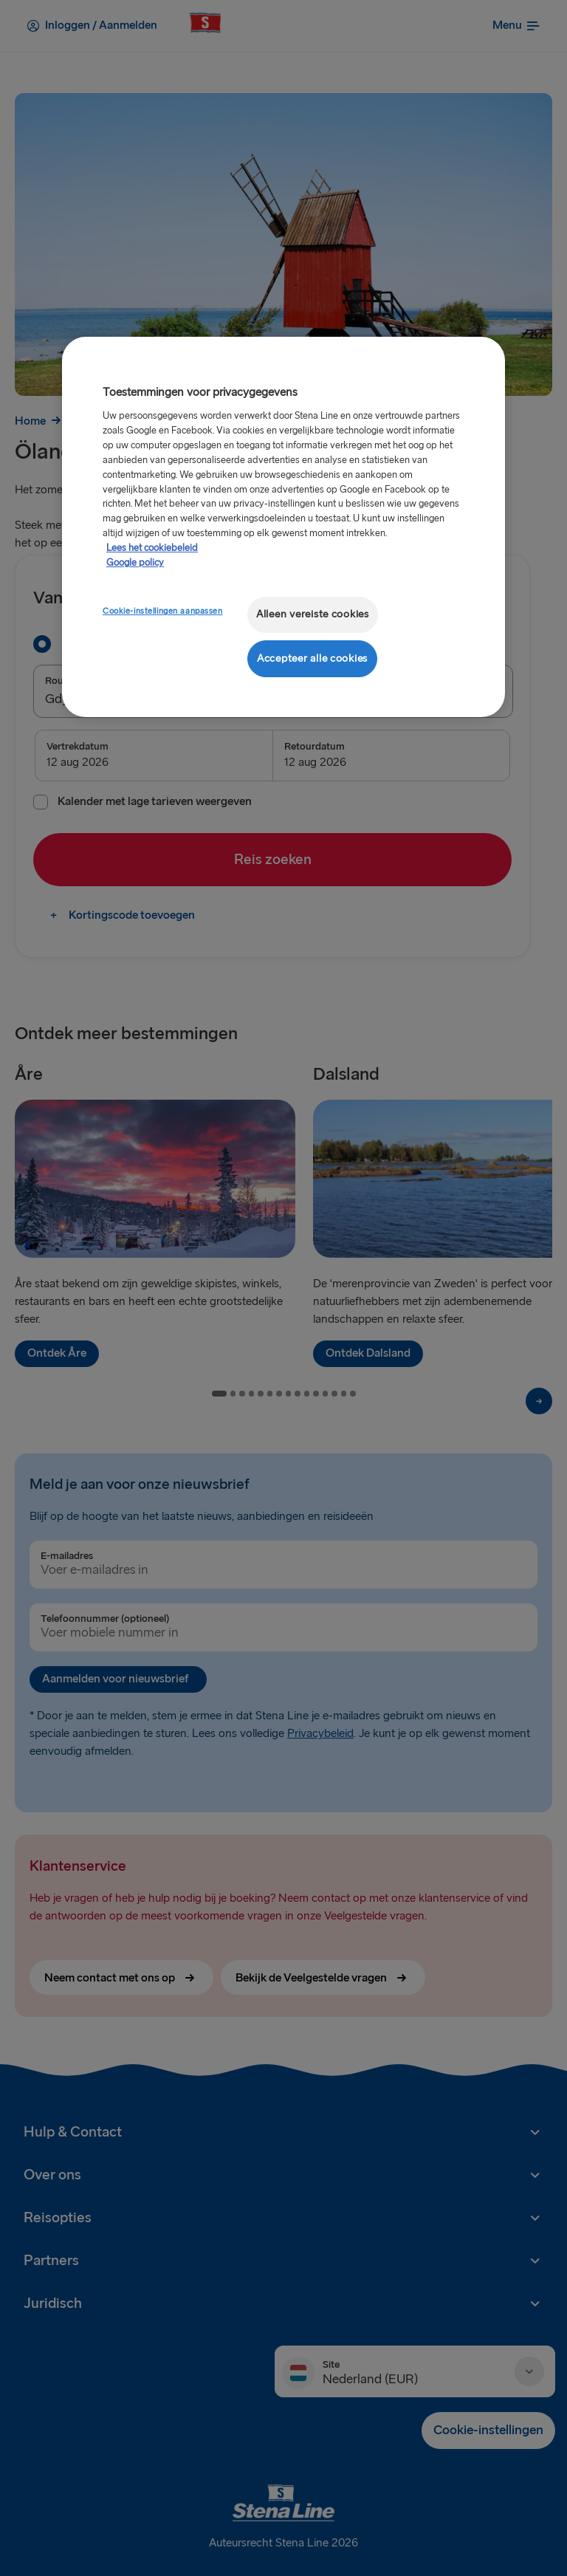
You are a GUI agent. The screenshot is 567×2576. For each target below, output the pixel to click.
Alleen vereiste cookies (312, 614)
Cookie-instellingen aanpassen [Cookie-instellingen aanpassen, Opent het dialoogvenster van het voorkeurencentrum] (163, 611)
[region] (283, 527)
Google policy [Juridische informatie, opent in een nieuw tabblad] (135, 563)
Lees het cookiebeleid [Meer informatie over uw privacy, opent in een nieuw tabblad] (152, 548)
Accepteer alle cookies (312, 658)
